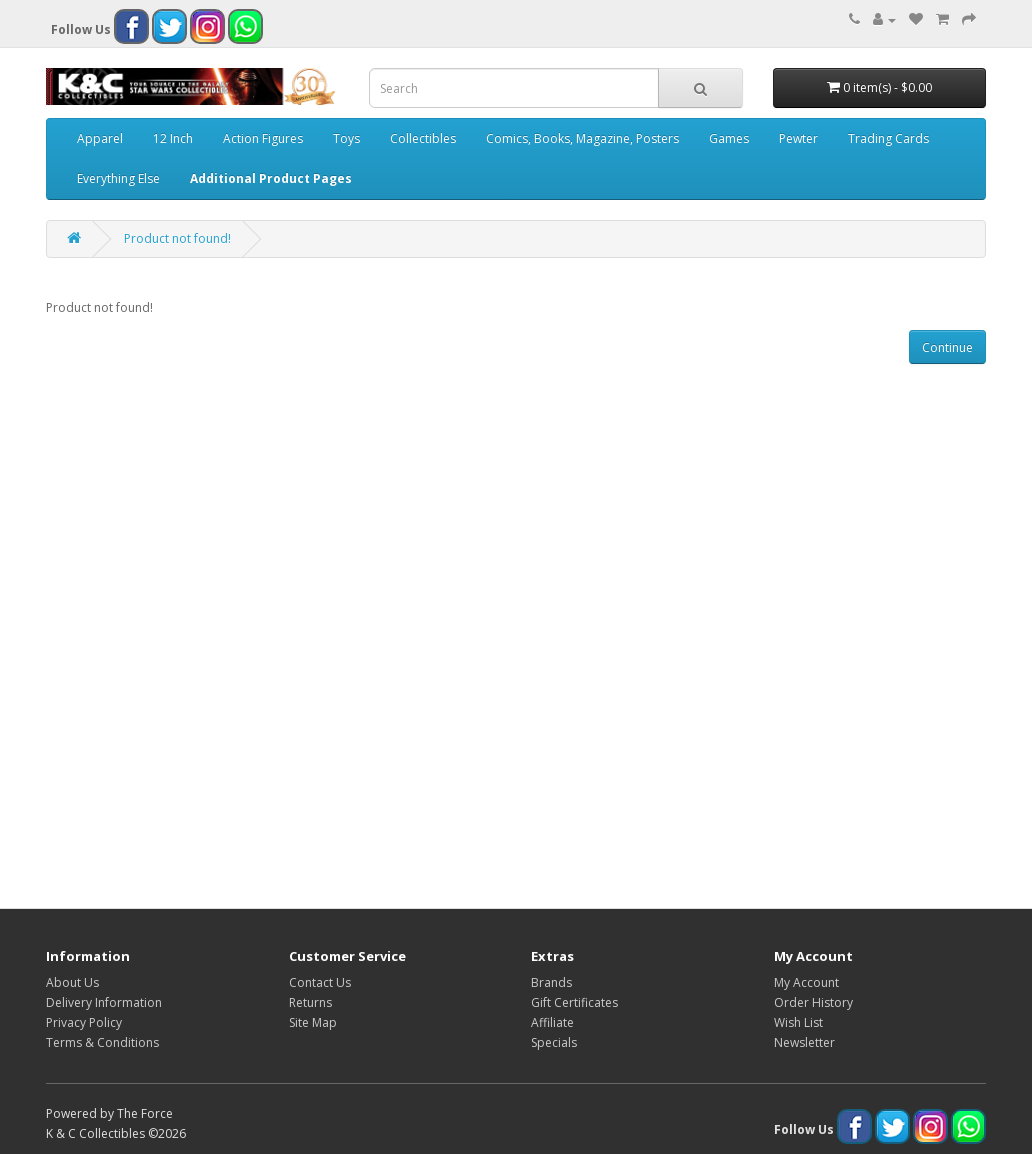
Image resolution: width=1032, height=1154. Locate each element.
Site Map (313, 1022)
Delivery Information (104, 1002)
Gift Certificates (574, 1002)
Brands (551, 982)
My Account (806, 982)
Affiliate (552, 1022)
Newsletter (804, 1042)
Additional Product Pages (271, 178)
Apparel (100, 138)
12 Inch (173, 138)
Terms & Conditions (102, 1042)
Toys (346, 138)
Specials (554, 1042)
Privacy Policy (84, 1022)
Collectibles (423, 138)
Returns (310, 1002)
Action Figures (263, 138)
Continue (947, 347)
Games (729, 138)
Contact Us (320, 982)
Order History (813, 1002)
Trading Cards (888, 138)
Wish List (798, 1022)
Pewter (798, 138)
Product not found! (177, 238)
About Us (72, 982)
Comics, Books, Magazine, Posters (582, 138)
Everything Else (118, 178)
